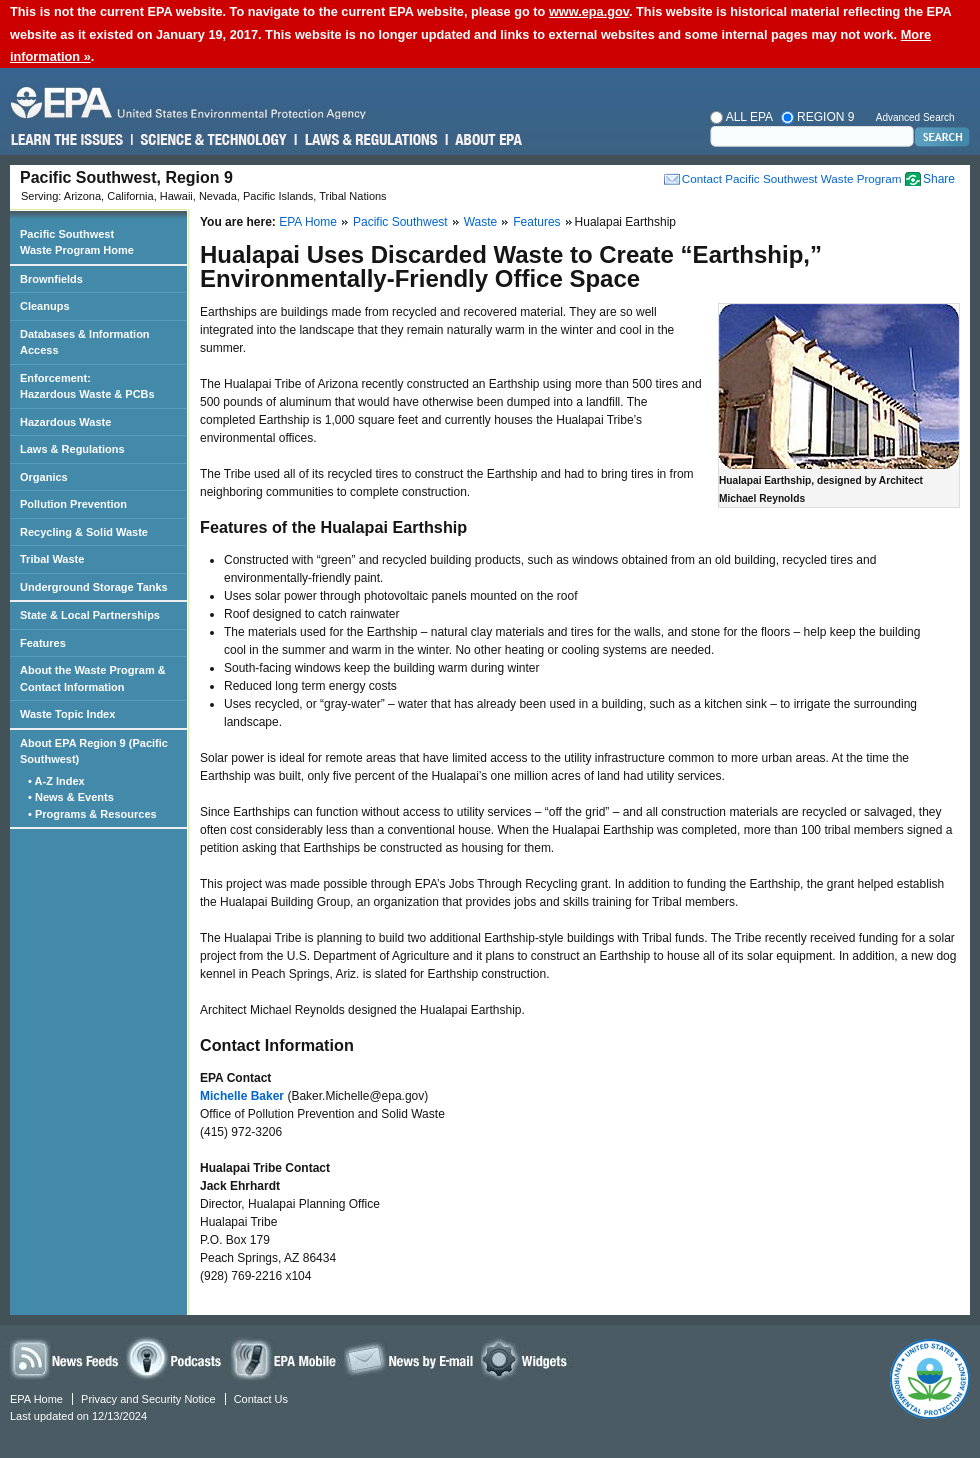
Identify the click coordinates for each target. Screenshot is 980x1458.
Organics (44, 477)
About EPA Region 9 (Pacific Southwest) (94, 751)
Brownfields (51, 279)
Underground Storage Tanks (94, 587)
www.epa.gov (589, 11)
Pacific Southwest (400, 222)
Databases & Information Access (85, 342)
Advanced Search (915, 117)
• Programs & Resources (94, 814)
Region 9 (818, 117)
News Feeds (65, 1358)
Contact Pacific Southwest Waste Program (792, 178)
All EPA (743, 117)
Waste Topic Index (67, 714)
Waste (481, 222)
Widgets (527, 1358)
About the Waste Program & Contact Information (93, 678)
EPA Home (308, 222)
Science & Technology (212, 140)
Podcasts (177, 1358)
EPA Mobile (285, 1358)
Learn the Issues (67, 140)
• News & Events (72, 797)
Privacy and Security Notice (148, 1399)
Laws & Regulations (369, 140)
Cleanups (45, 306)
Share (939, 179)
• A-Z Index (58, 781)
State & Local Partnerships (90, 615)
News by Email (409, 1358)
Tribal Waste (52, 559)
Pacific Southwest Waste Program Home (77, 242)
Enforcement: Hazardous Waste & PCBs (87, 386)
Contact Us (261, 1399)
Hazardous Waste (65, 422)
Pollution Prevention (73, 504)
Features (536, 222)
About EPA (487, 140)
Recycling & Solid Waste (84, 532)
